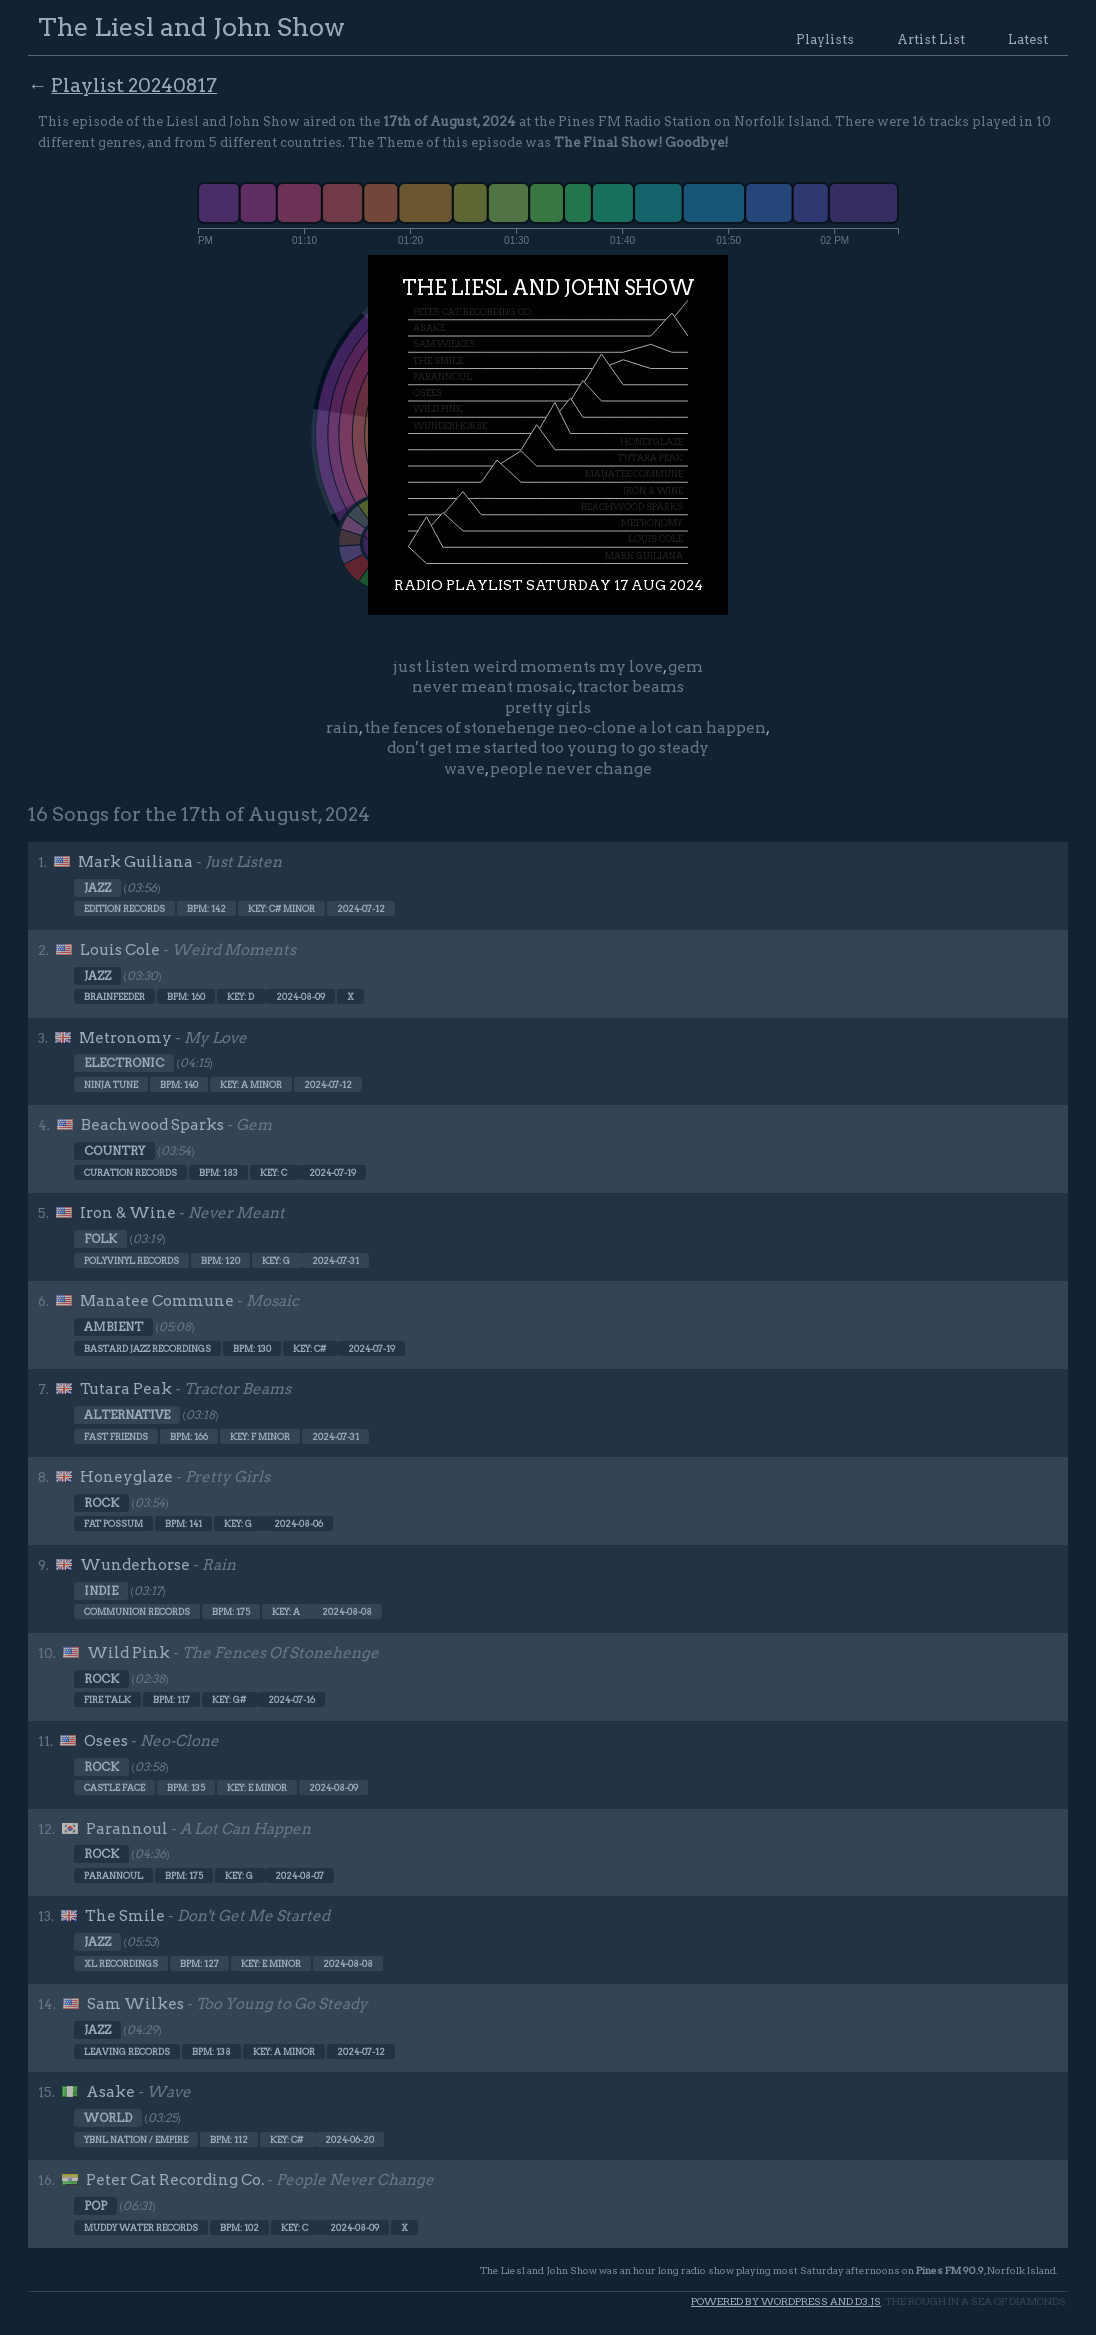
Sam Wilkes (135, 2004)
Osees (106, 1741)
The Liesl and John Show (191, 26)
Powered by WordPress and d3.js (786, 2301)
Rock (101, 1503)
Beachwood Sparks (152, 1125)
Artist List (931, 39)
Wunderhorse (135, 1565)
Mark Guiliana (135, 862)
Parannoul (127, 1829)
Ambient (113, 1327)
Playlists (825, 39)
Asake (110, 2092)
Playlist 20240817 (134, 85)
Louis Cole (120, 950)
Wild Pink (128, 1653)
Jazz (97, 888)
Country (114, 1151)
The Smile (125, 1916)
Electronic (124, 1063)
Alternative (127, 1415)
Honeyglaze (126, 1477)
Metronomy (125, 1038)
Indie (101, 1591)
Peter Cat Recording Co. (175, 2180)
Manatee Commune (157, 1301)
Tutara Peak (126, 1389)
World (108, 2118)
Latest (1028, 39)
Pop (95, 2206)
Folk (100, 1239)
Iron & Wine (128, 1213)
